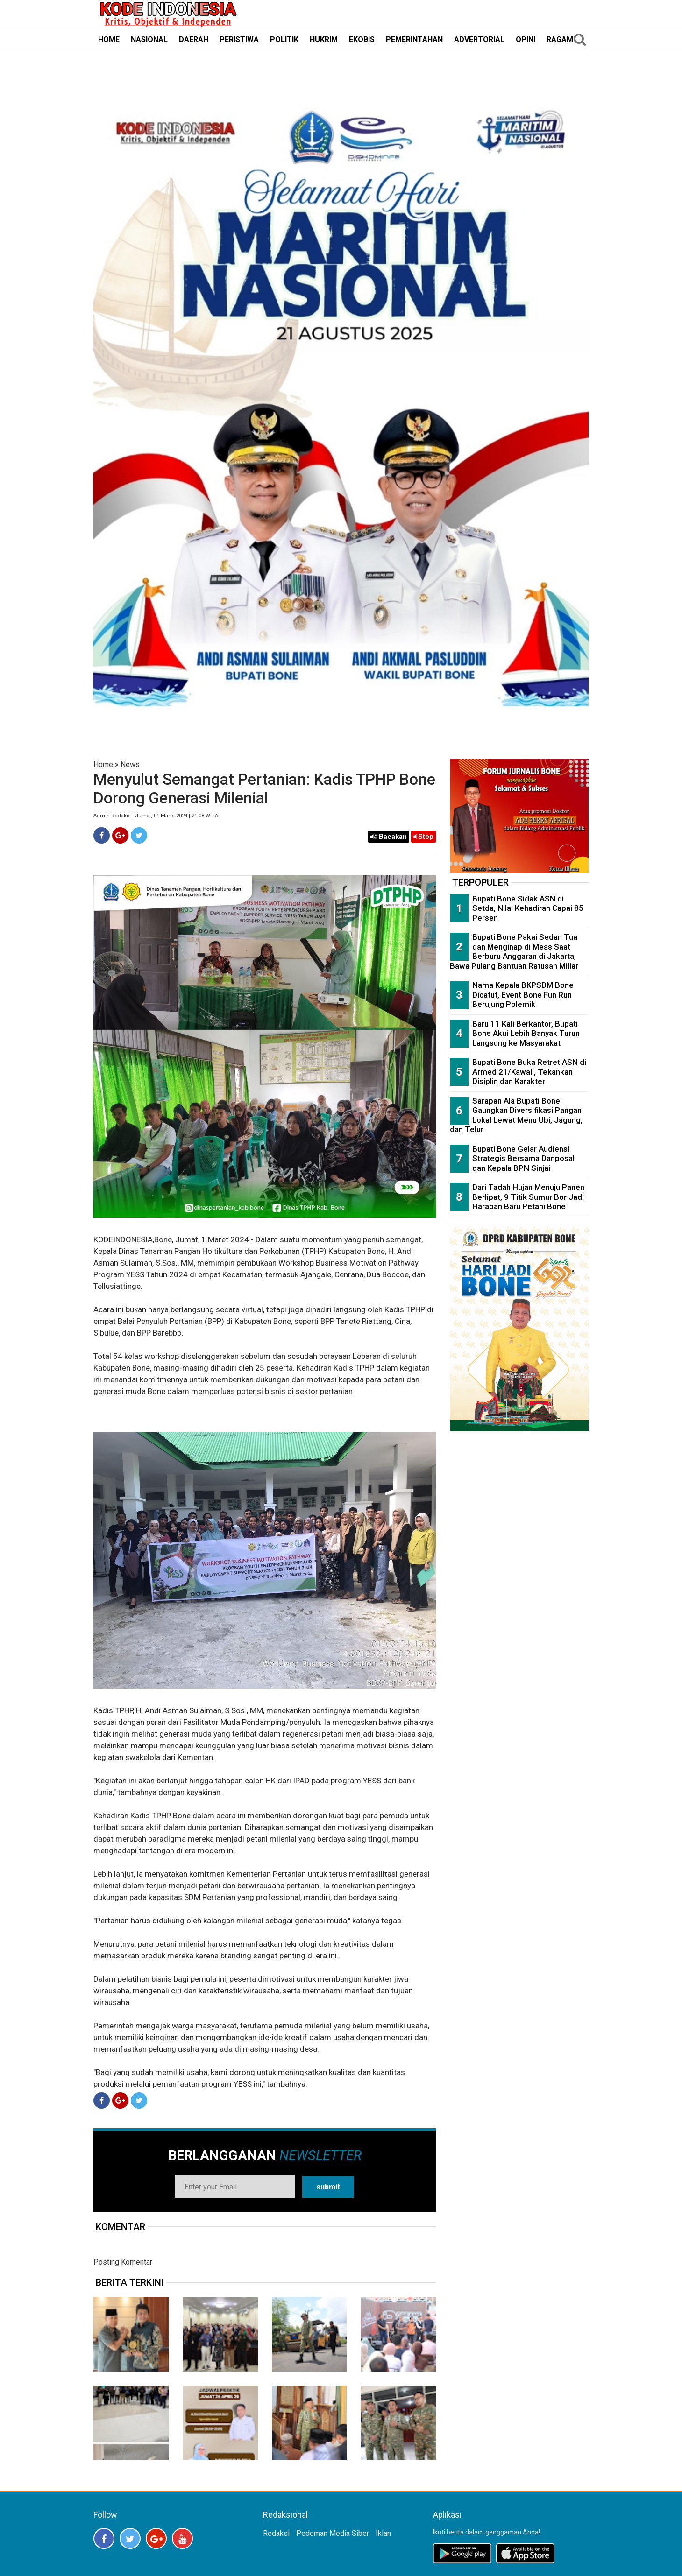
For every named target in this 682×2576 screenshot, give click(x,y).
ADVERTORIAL (479, 39)
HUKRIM (324, 39)
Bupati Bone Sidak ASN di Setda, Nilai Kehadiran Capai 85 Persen (527, 908)
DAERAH (193, 39)
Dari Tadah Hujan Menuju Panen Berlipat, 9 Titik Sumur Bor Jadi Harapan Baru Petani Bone (528, 1196)
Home (103, 764)
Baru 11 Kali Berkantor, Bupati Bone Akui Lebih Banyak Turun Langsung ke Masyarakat (526, 1033)
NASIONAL (149, 39)
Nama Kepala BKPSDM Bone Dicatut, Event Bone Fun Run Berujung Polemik (523, 994)
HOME (109, 39)
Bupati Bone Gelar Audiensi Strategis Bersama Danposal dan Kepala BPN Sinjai (523, 1158)
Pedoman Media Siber (332, 2533)
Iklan (383, 2533)
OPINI (525, 39)
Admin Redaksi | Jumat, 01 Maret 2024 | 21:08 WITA (155, 816)
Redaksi (276, 2533)
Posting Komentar (122, 2262)
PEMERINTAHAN (414, 39)
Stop (423, 836)
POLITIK (284, 39)
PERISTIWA (239, 39)
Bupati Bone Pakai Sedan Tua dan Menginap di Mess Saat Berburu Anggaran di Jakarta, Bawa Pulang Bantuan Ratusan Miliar (514, 951)
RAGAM (560, 39)
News (130, 764)
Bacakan (388, 836)
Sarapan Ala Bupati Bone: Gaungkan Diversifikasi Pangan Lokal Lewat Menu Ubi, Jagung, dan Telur (516, 1115)
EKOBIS (362, 39)
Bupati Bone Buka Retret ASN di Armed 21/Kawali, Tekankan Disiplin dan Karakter (529, 1071)
